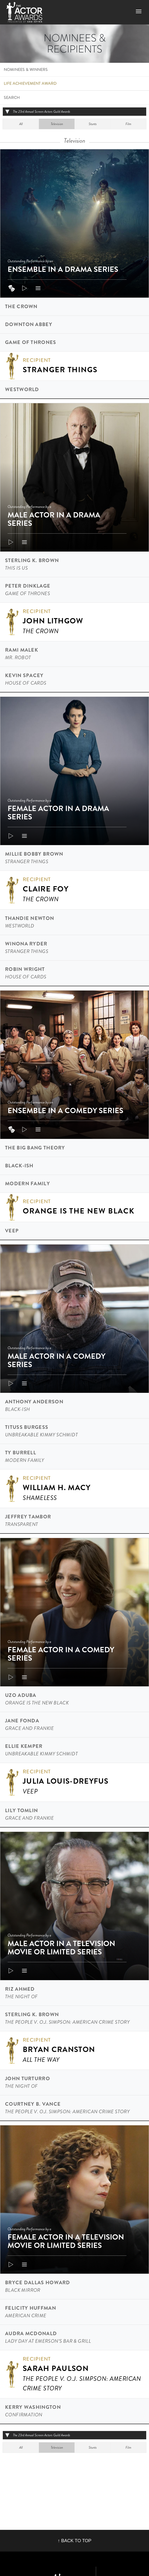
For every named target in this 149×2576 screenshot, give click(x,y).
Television (57, 123)
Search (12, 97)
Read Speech (40, 288)
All (21, 123)
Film (128, 123)
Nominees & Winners (26, 69)
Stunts (93, 123)
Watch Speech (27, 288)
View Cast (13, 288)
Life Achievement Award (30, 83)
